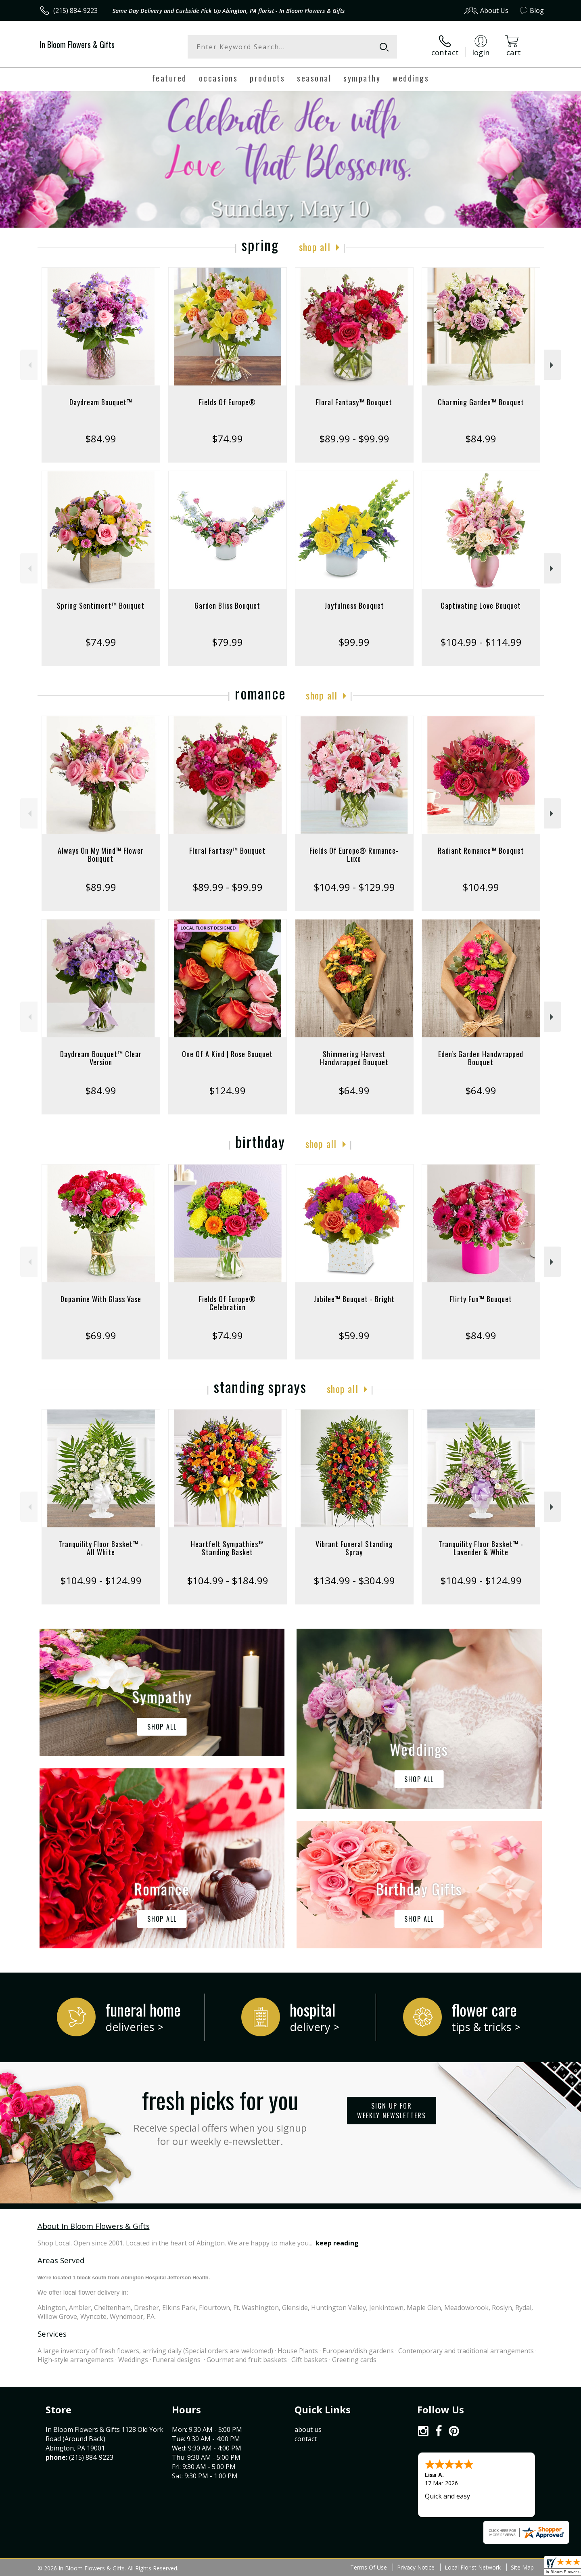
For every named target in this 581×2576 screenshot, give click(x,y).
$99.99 (354, 642)
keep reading (337, 2243)
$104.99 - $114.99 (481, 642)
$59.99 (354, 1335)
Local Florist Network (473, 2567)
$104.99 (480, 887)
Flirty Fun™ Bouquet (481, 1299)
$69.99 (100, 1335)
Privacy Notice (416, 2567)
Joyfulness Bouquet (354, 605)
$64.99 (354, 1090)
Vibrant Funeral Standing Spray (354, 1548)
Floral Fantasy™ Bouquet (354, 402)
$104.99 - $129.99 (354, 887)
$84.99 (100, 438)
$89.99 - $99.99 (354, 438)
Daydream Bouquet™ (100, 402)
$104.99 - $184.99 (227, 1580)
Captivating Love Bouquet (481, 605)
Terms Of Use (368, 2567)
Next (552, 365)
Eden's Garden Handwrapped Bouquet (480, 1058)
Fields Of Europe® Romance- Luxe (354, 854)
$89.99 (100, 887)
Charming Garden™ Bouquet (481, 402)
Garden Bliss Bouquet (227, 605)
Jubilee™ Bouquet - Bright (354, 1299)
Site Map (522, 2567)
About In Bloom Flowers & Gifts (94, 2226)
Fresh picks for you (220, 2115)
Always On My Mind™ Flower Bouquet (101, 854)
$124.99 (227, 1090)
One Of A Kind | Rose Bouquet (227, 1054)
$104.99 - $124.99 (101, 1580)
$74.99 (227, 438)
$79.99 (227, 642)
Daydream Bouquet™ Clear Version (101, 1058)
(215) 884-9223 (75, 10)
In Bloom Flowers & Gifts (77, 44)
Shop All (314, 246)
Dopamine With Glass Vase (101, 1299)
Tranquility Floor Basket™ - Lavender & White (481, 1548)
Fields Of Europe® (227, 402)
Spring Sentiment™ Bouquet (100, 605)
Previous (29, 365)
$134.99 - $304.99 (354, 1580)
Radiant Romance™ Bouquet (481, 850)
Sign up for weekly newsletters (391, 2110)
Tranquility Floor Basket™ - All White (101, 1548)
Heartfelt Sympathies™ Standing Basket (227, 1548)
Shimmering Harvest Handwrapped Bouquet (354, 1058)
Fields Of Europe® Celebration (227, 1303)
